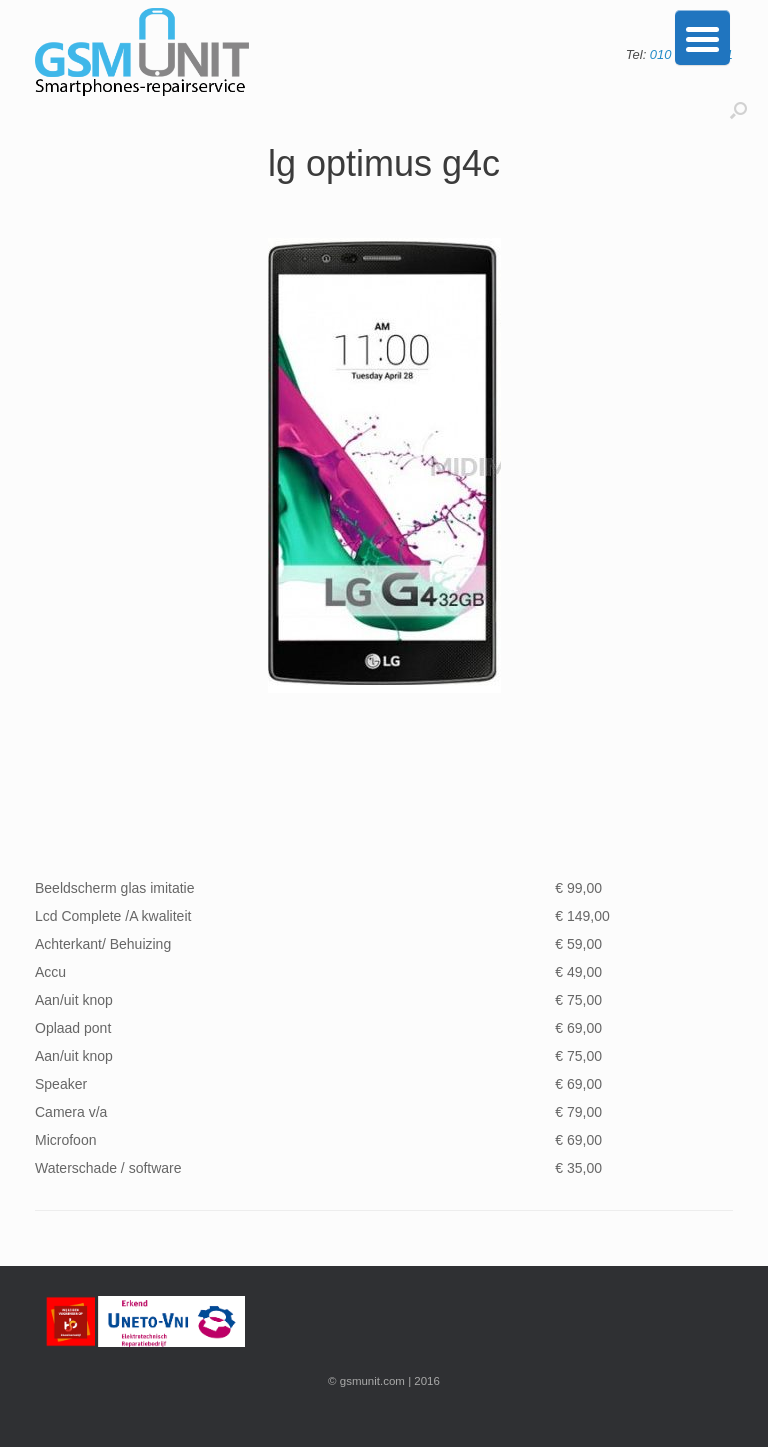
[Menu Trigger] (702, 37)
